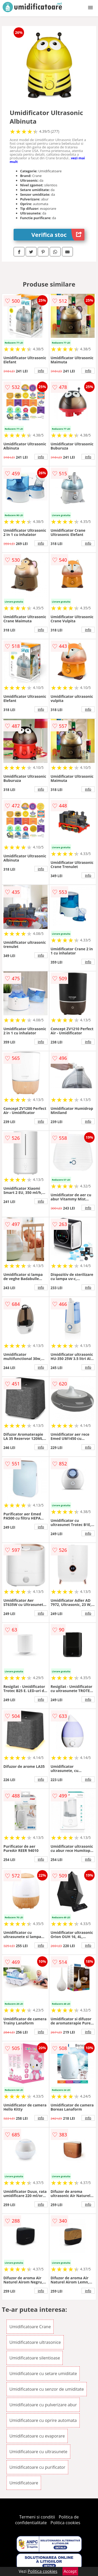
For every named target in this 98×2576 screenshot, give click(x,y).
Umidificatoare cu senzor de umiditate (46, 2389)
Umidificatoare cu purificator (37, 2467)
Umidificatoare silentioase (34, 2358)
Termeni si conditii (37, 2517)
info (41, 370)
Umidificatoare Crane (30, 2327)
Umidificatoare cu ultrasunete (38, 2451)
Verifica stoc (57, 234)
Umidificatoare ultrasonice (35, 2342)
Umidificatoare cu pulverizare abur (43, 2405)
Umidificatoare (23, 2483)
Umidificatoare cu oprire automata (43, 2420)
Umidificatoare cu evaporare (37, 2436)
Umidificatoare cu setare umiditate (43, 2373)
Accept (70, 2571)
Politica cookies (65, 2523)
